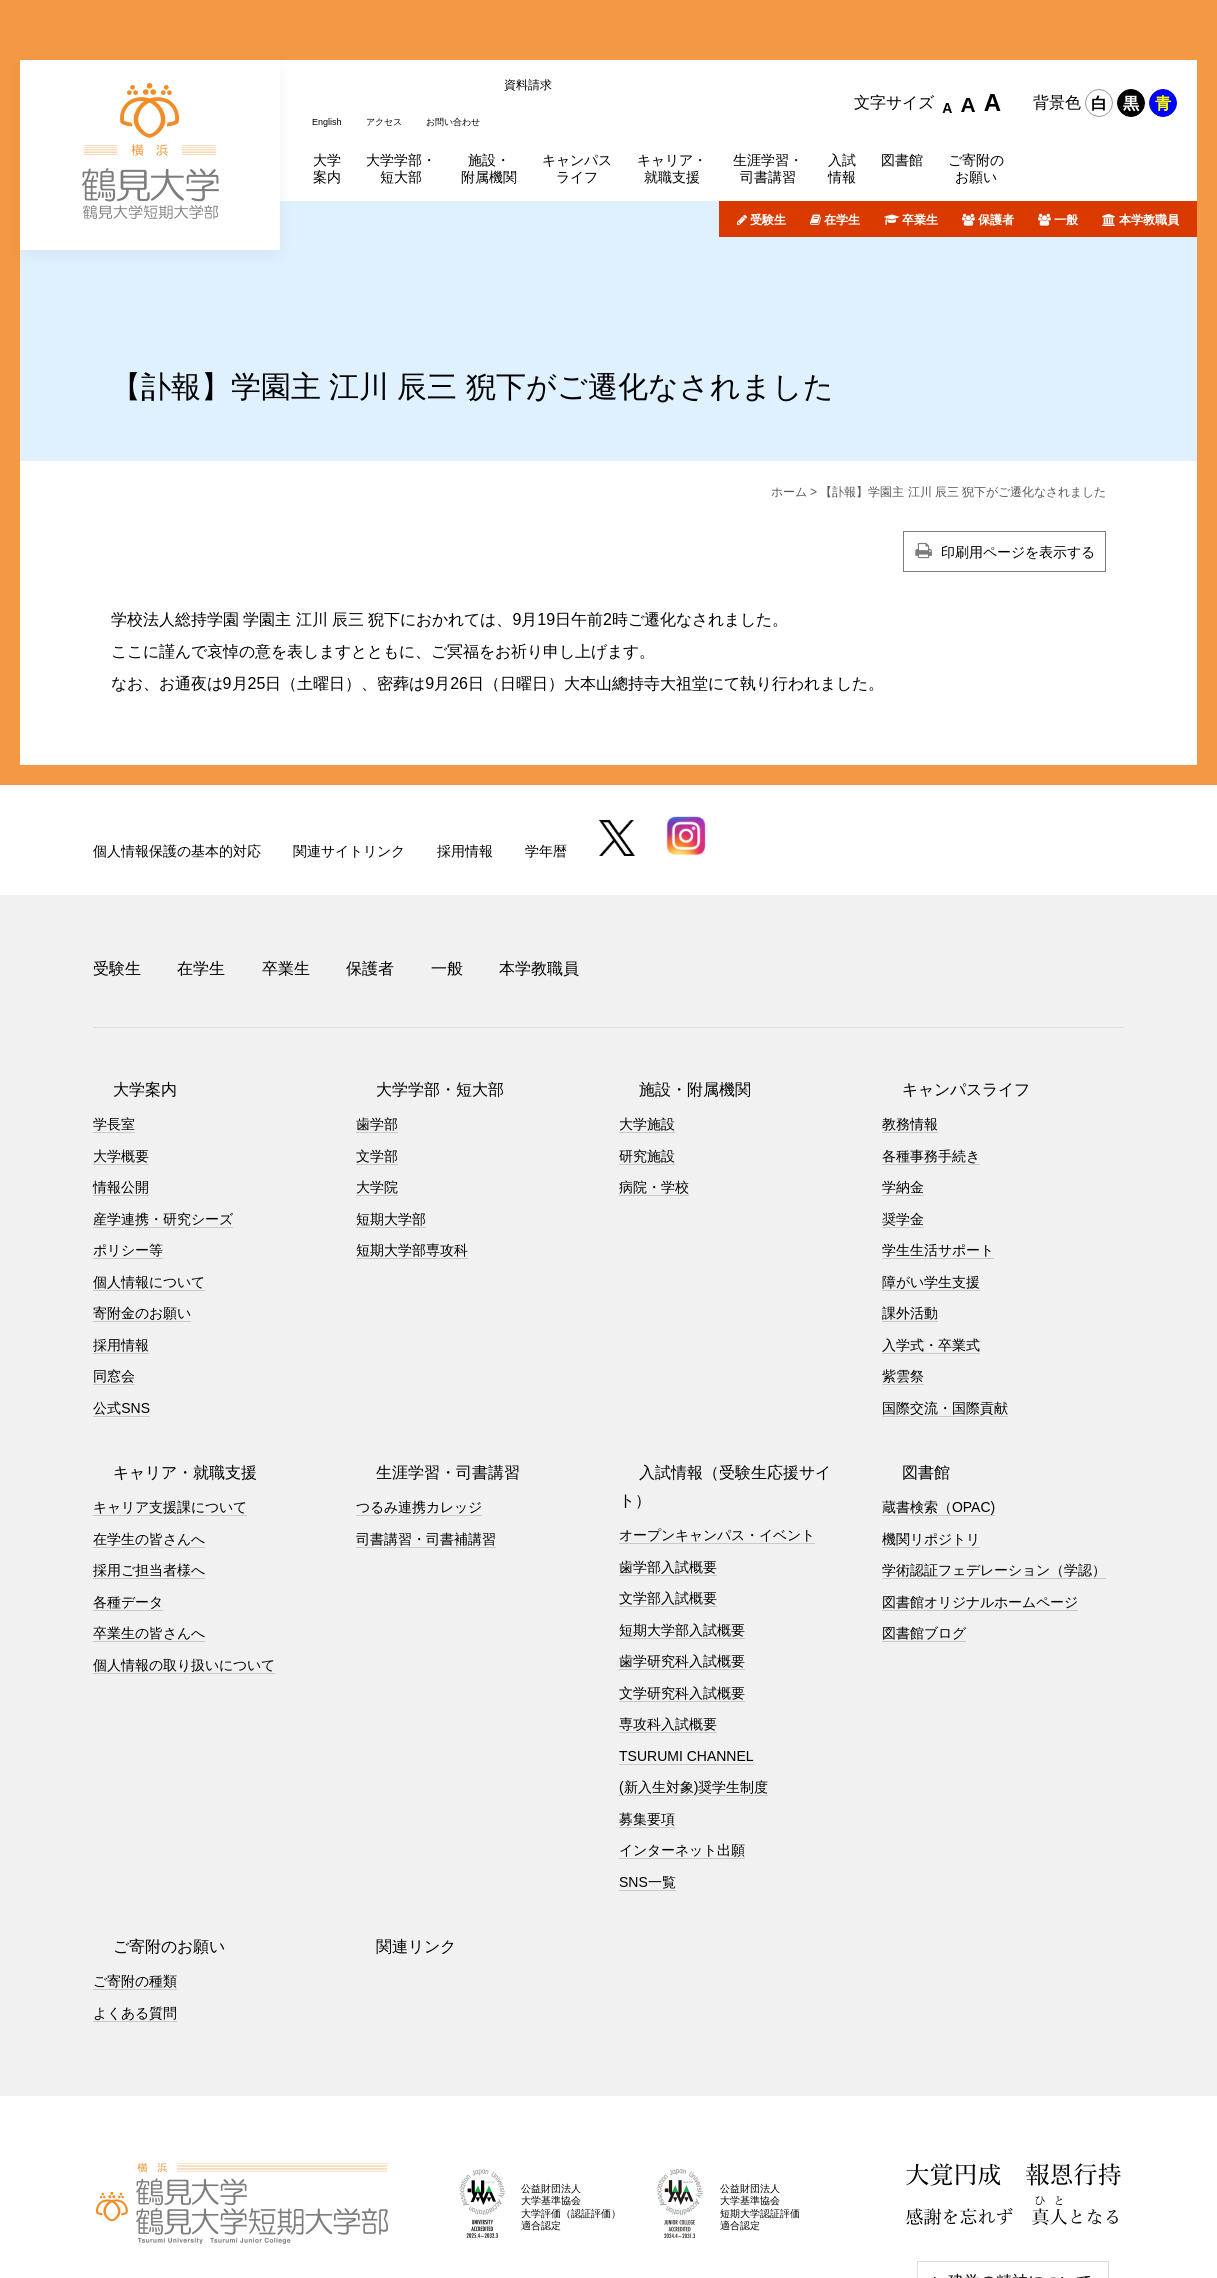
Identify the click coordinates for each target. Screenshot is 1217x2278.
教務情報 (910, 1021)
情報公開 (121, 1084)
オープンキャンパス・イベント (717, 1404)
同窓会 (114, 1273)
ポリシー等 (128, 1147)
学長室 (114, 1021)
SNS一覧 (647, 1750)
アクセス (399, 33)
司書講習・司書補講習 (426, 1435)
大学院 (377, 1084)
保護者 (996, 140)
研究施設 (647, 1052)
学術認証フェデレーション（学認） (994, 1467)
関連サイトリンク (349, 772)
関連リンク (396, 1815)
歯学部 (377, 1021)
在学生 (842, 140)
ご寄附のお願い (149, 1815)
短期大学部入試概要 (682, 1498)
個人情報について (149, 1178)
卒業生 (920, 140)
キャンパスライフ (946, 986)
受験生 (768, 140)
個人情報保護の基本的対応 (177, 772)
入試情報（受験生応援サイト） (731, 1369)
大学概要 (121, 1052)
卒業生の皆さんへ (149, 1530)
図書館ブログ (924, 1530)
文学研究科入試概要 (682, 1561)
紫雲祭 (903, 1273)
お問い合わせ (483, 33)
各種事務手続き (931, 1052)
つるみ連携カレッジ (419, 1404)
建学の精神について (1020, 2150)
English (331, 33)
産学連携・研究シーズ (163, 1115)
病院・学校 (654, 1084)
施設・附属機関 (675, 986)
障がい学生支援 (931, 1178)
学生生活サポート (938, 1147)
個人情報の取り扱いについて (184, 1561)
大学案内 (125, 986)
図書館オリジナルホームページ (980, 1498)
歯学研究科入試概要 (682, 1530)
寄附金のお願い (142, 1210)
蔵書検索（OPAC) (938, 1404)
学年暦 (546, 772)
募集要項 (647, 1687)
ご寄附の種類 (135, 1850)
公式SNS (121, 1304)
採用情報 (465, 772)
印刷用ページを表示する (1018, 473)
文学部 (377, 1052)
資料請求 (567, 33)
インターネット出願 (682, 1719)
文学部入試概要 (668, 1467)
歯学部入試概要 (668, 1435)
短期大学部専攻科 (412, 1147)
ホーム (789, 413)
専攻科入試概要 (668, 1593)
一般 (1066, 140)
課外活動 (910, 1210)
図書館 (906, 1369)
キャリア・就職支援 (165, 1369)
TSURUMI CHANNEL (686, 1624)
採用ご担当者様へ (149, 1467)
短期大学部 (391, 1115)
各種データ (128, 1498)
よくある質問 (135, 1881)
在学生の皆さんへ (149, 1435)
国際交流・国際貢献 (945, 1304)
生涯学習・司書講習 (428, 1369)
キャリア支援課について (170, 1404)
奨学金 (903, 1115)
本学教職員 (1149, 140)
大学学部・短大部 (420, 986)
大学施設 (647, 1021)
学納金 (903, 1084)
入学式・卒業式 (931, 1241)
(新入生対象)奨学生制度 (693, 1656)
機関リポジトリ (931, 1435)
